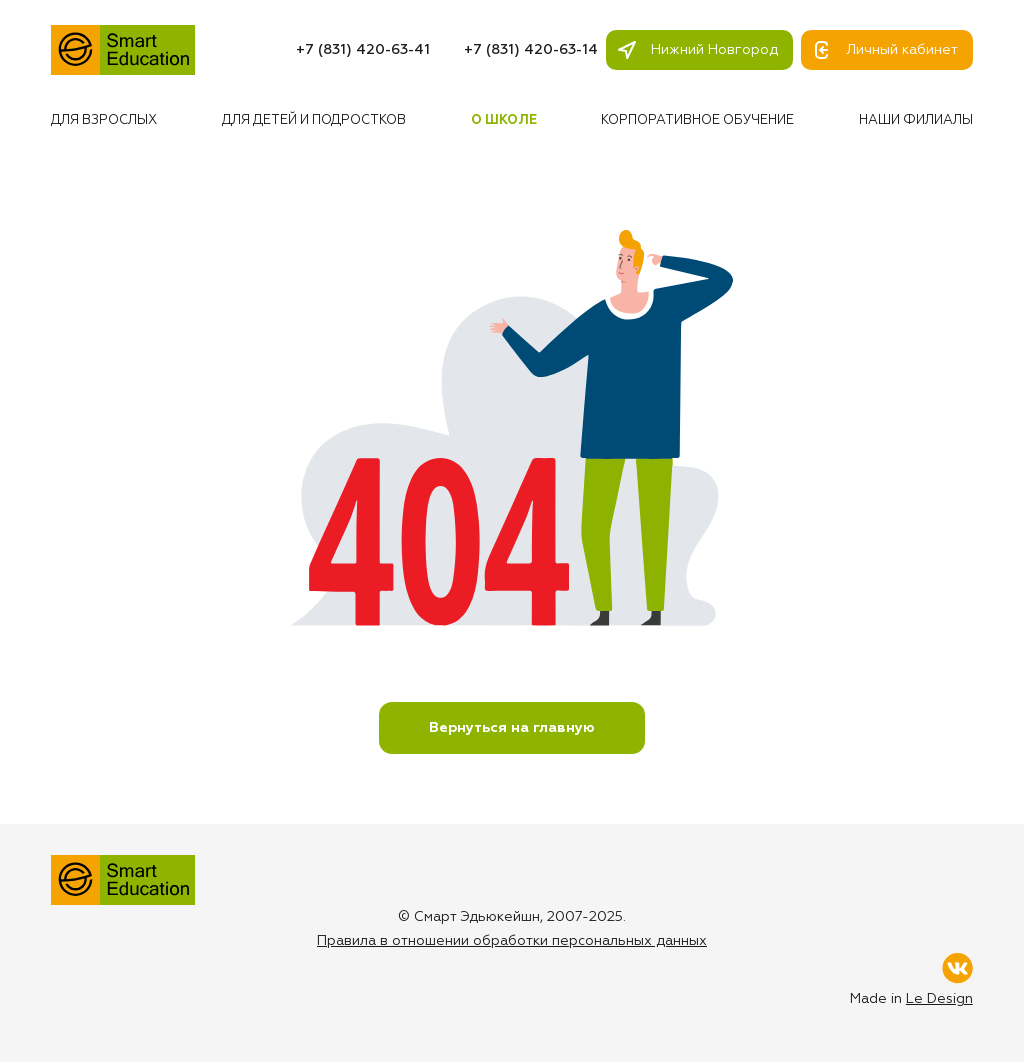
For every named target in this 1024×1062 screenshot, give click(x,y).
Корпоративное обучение (697, 120)
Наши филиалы (916, 120)
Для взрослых (104, 120)
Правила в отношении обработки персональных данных (512, 941)
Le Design (939, 999)
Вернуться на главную (512, 728)
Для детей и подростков (314, 120)
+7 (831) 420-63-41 (363, 50)
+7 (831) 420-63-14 (531, 50)
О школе (504, 120)
